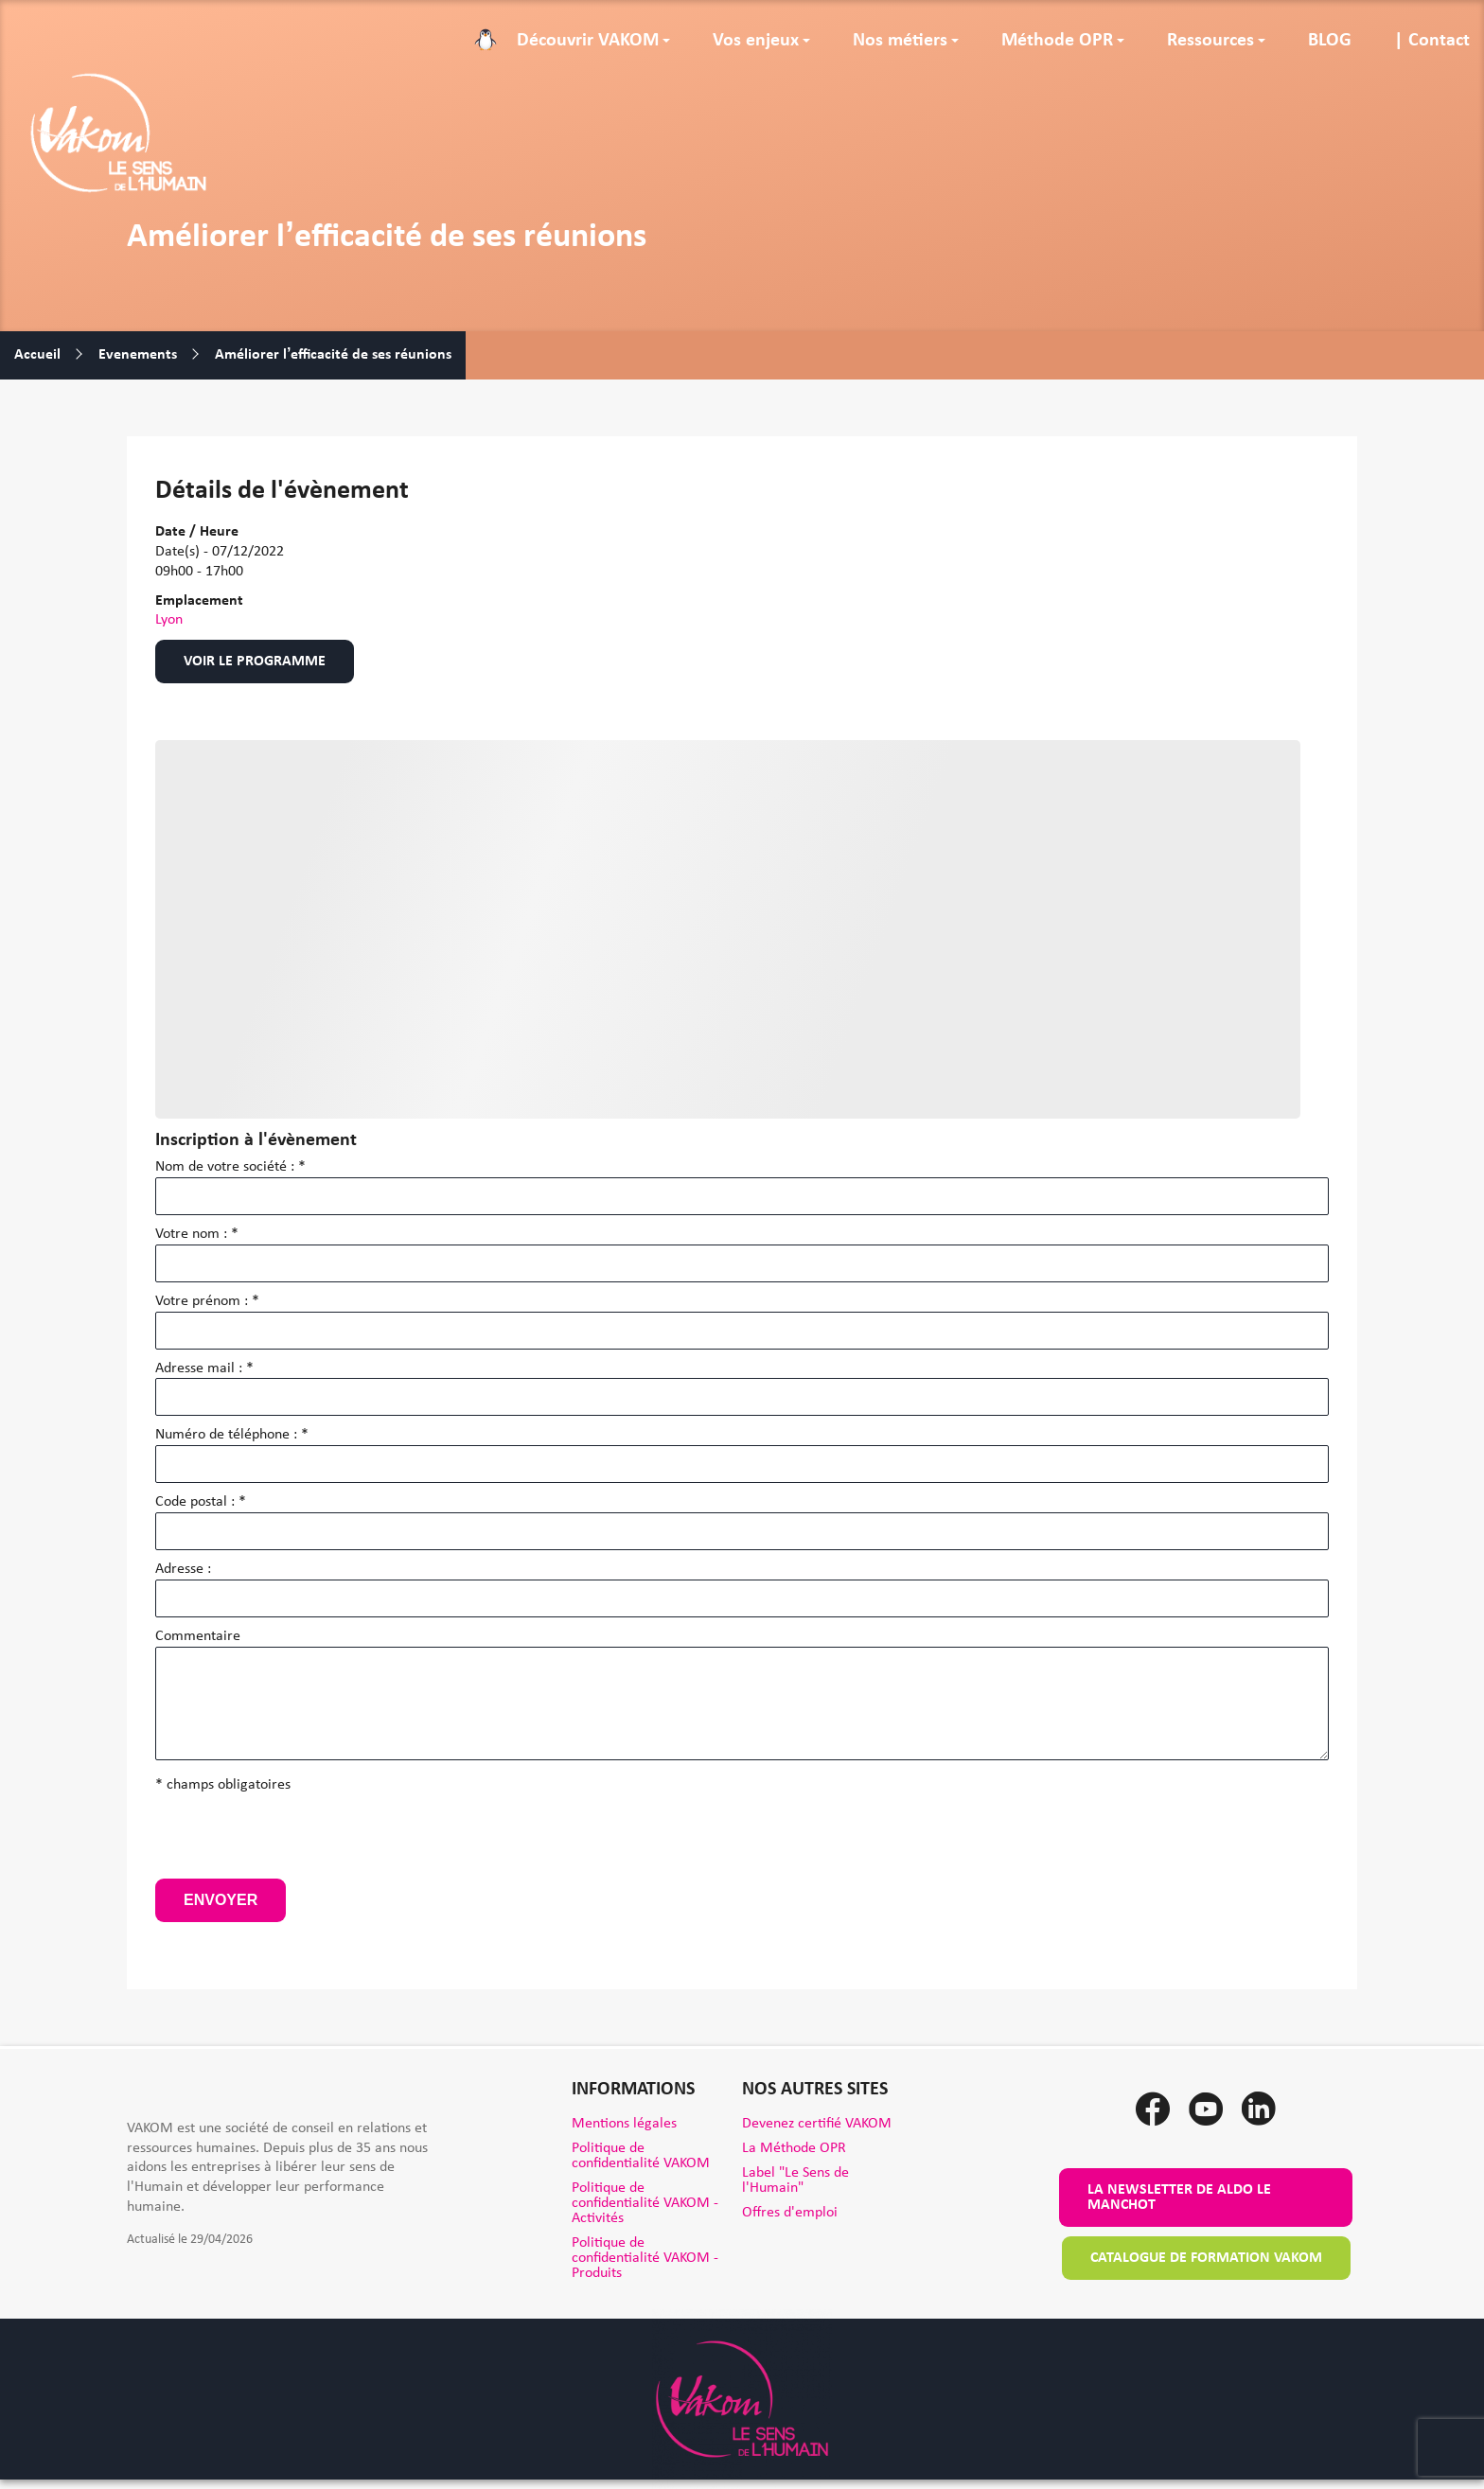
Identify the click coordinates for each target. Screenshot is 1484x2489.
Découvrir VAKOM (588, 40)
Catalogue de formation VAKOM (1206, 2258)
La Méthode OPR (794, 2148)
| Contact (1432, 40)
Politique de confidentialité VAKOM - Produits (645, 2258)
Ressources (1210, 40)
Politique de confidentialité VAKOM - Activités (645, 2203)
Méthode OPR (1057, 40)
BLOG (1330, 40)
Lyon (169, 619)
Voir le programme (255, 661)
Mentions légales (624, 2123)
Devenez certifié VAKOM (817, 2123)
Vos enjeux (756, 40)
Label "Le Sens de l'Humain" (795, 2180)
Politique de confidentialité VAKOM (641, 2156)
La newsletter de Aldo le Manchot (1179, 2197)
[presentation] (299, 1842)
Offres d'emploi (790, 2212)
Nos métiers (900, 40)
